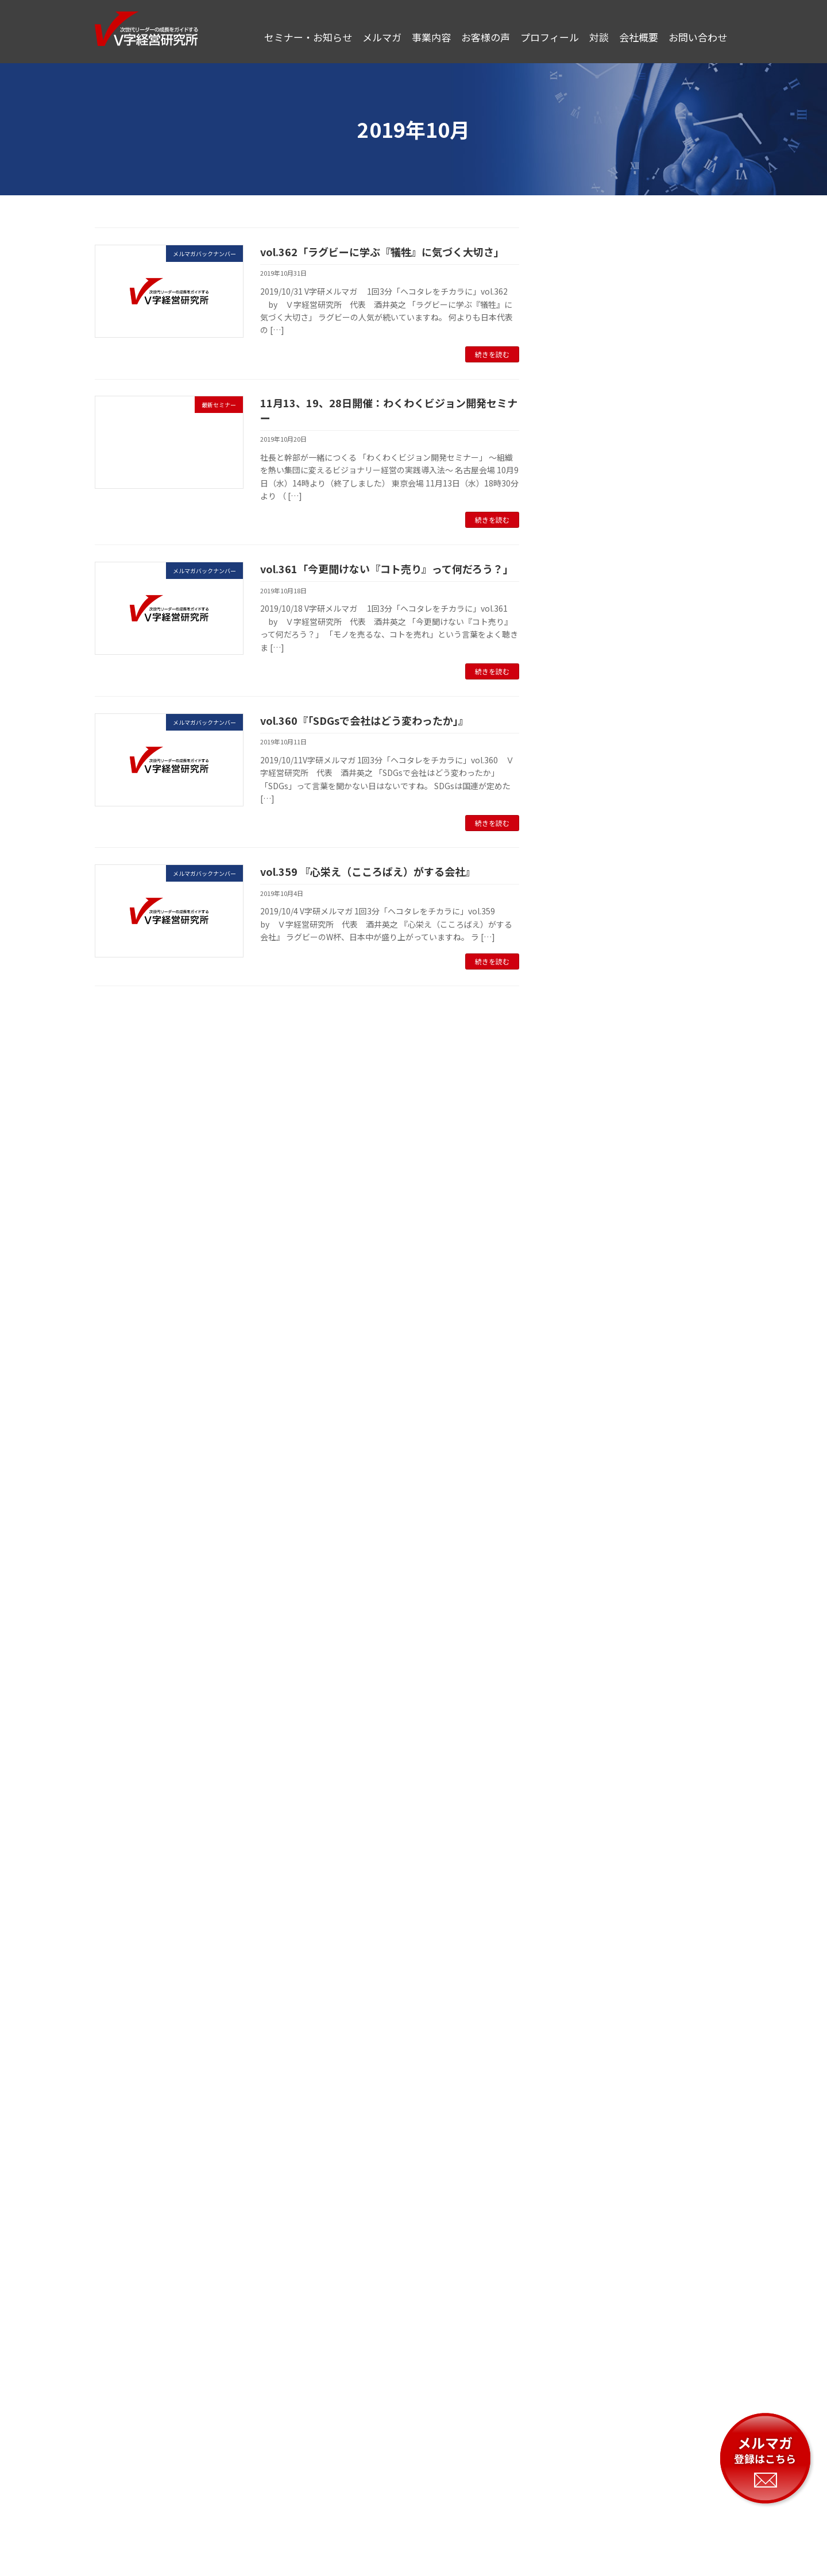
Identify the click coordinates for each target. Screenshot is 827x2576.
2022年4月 (582, 1417)
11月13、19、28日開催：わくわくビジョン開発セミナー (388, 409)
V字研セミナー (589, 259)
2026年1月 (582, 460)
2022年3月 (582, 1440)
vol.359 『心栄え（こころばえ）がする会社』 (368, 871)
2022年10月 (585, 1277)
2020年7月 (582, 1906)
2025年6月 (582, 601)
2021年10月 (585, 1556)
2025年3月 (582, 671)
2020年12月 (585, 1789)
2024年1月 (582, 927)
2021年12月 (585, 1510)
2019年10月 (585, 2116)
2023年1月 (582, 1206)
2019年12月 (585, 2069)
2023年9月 (582, 1020)
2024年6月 (582, 834)
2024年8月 (582, 810)
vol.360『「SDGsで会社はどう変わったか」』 (364, 720)
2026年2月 (582, 437)
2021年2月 (582, 1743)
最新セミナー (587, 329)
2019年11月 (585, 2093)
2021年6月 (582, 1650)
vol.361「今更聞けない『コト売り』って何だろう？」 (386, 568)
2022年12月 (585, 1230)
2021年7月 (582, 1626)
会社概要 (518, 2478)
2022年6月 (582, 1370)
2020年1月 (582, 2046)
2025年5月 (582, 623)
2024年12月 (585, 740)
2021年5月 (582, 1673)
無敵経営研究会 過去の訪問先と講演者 (635, 352)
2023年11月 (585, 973)
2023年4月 (582, 1137)
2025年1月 (582, 717)
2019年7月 (582, 2186)
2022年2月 (582, 1463)
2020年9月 (582, 1860)
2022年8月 (582, 1323)
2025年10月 (585, 530)
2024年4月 (582, 880)
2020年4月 (582, 1976)
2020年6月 (582, 1930)
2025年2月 (582, 694)
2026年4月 (582, 414)
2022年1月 (582, 1486)
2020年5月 (582, 1953)
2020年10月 (585, 1836)
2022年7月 (582, 1347)
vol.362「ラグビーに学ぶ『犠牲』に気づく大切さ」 (382, 251)
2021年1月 (582, 1766)
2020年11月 (585, 1813)
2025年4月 (582, 647)
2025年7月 (582, 577)
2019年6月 (582, 2209)
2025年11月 (585, 507)
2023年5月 (582, 1113)
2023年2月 (582, 1183)
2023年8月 (582, 1043)
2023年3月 (582, 1160)
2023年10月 (585, 997)
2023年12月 (585, 950)
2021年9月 (582, 1580)
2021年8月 (582, 1603)
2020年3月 (582, 2000)
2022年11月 (585, 1254)
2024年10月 (585, 764)
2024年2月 (582, 904)
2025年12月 (585, 484)
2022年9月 (582, 1300)
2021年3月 (582, 1719)
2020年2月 (582, 2023)
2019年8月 (582, 2163)
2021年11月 (585, 1533)
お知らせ (579, 282)
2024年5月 (582, 857)
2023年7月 (582, 1067)
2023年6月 (582, 1090)
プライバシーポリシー (309, 2478)
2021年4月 (582, 1696)
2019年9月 (582, 2139)
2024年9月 (582, 787)
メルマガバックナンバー (607, 305)
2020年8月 (582, 1883)
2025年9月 (582, 554)
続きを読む (492, 354)
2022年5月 (582, 1393)
